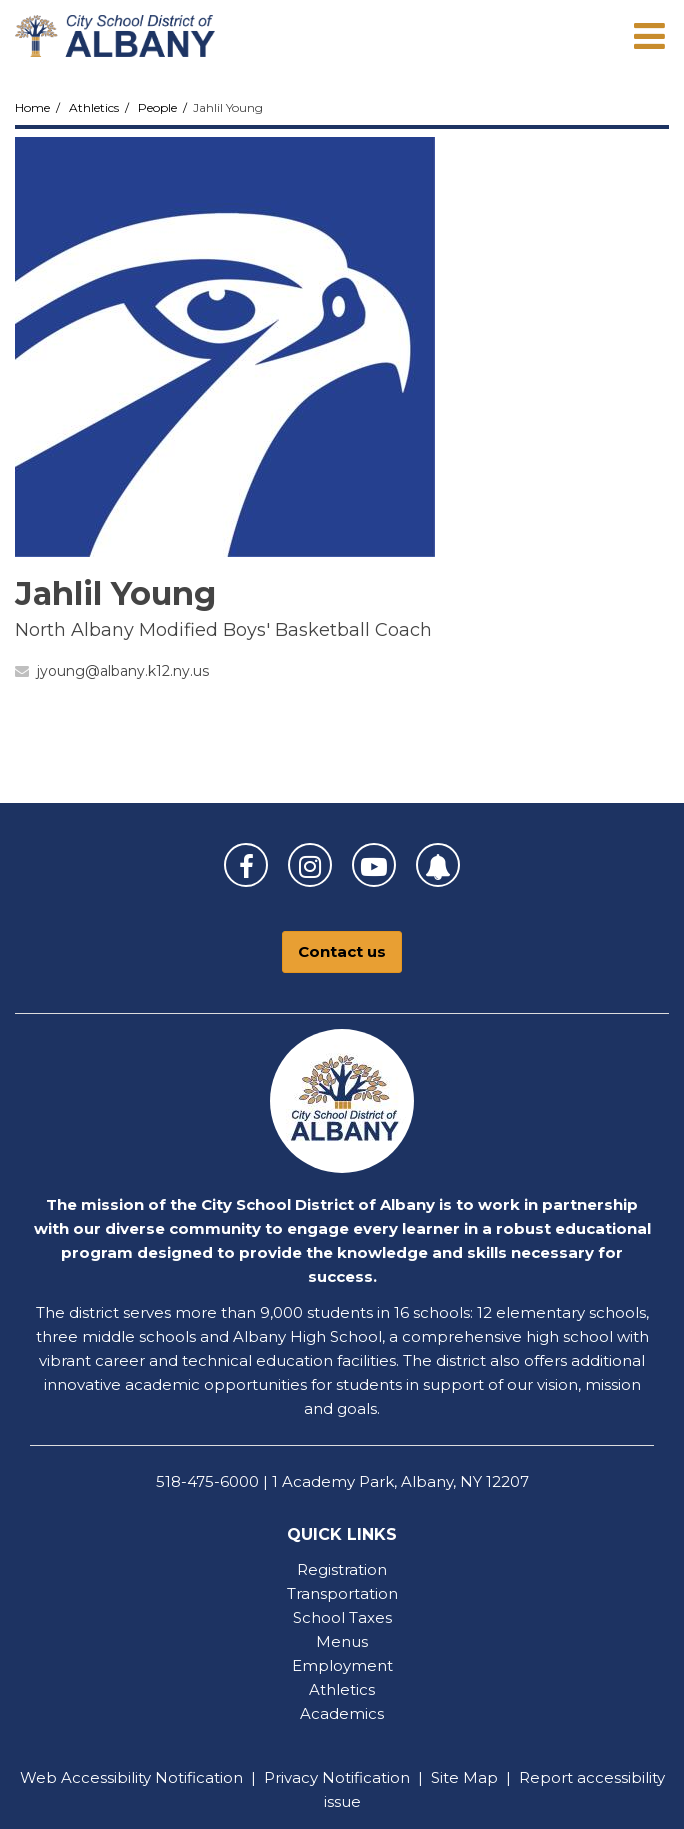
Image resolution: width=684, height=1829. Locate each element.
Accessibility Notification (152, 1777)
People (157, 107)
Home (32, 107)
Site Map (464, 1777)
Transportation (342, 1593)
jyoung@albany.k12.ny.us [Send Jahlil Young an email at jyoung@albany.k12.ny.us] (123, 671)
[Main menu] (649, 35)
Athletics (94, 107)
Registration (342, 1569)
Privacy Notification (337, 1777)
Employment (342, 1665)
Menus (342, 1641)
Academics (342, 1713)
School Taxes (342, 1617)
